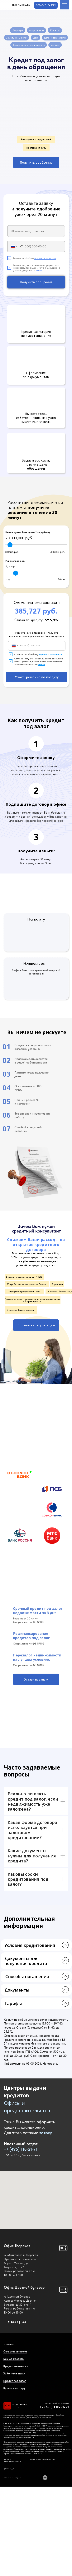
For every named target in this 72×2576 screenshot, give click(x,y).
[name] (36, 231)
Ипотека (9, 2344)
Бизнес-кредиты (13, 2359)
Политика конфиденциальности (12, 2460)
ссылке (39, 270)
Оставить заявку (36, 1679)
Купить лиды (8, 2469)
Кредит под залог (14, 2381)
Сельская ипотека (15, 2351)
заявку (45, 2132)
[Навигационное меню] (64, 4)
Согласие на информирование (42, 2459)
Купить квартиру (14, 2388)
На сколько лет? (15, 560)
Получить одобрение (36, 162)
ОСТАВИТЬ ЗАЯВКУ (46, 5)
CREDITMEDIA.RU (21, 5)
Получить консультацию (36, 1325)
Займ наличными (14, 2373)
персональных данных (45, 258)
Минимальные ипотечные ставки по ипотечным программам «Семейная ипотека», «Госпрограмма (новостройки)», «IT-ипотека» (33, 2416)
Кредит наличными (15, 2366)
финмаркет (19, 2405)
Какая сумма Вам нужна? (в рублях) (27, 532)
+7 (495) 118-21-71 (20, 2149)
